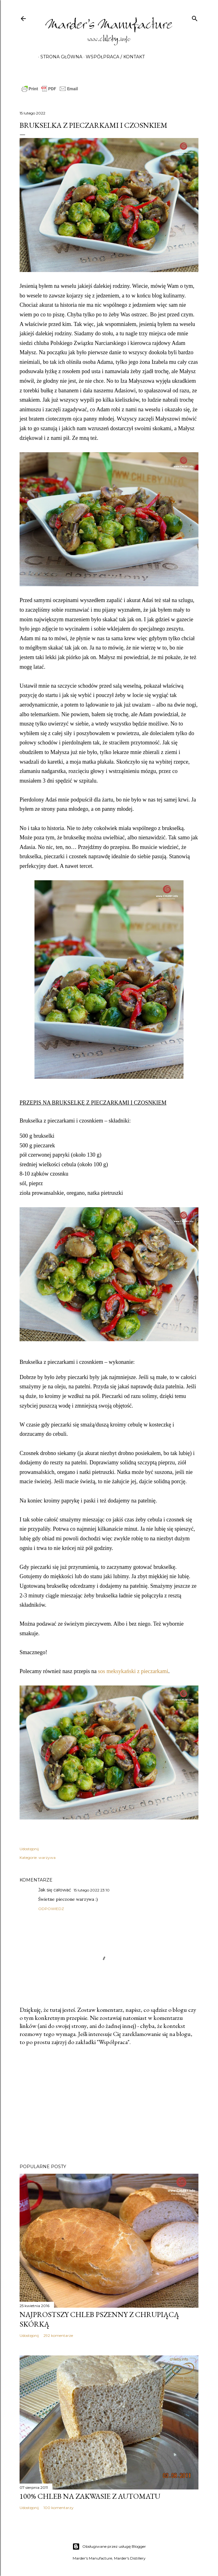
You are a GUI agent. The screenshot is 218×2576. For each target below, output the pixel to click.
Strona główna (59, 57)
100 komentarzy (58, 2507)
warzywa (47, 1857)
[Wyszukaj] (194, 17)
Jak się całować (54, 1890)
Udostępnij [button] (29, 1848)
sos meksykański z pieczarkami (133, 1671)
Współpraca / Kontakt (113, 57)
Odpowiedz (51, 1908)
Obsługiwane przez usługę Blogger (109, 2546)
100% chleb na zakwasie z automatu (90, 2496)
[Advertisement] (109, 2104)
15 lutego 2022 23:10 (92, 1890)
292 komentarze (58, 2335)
